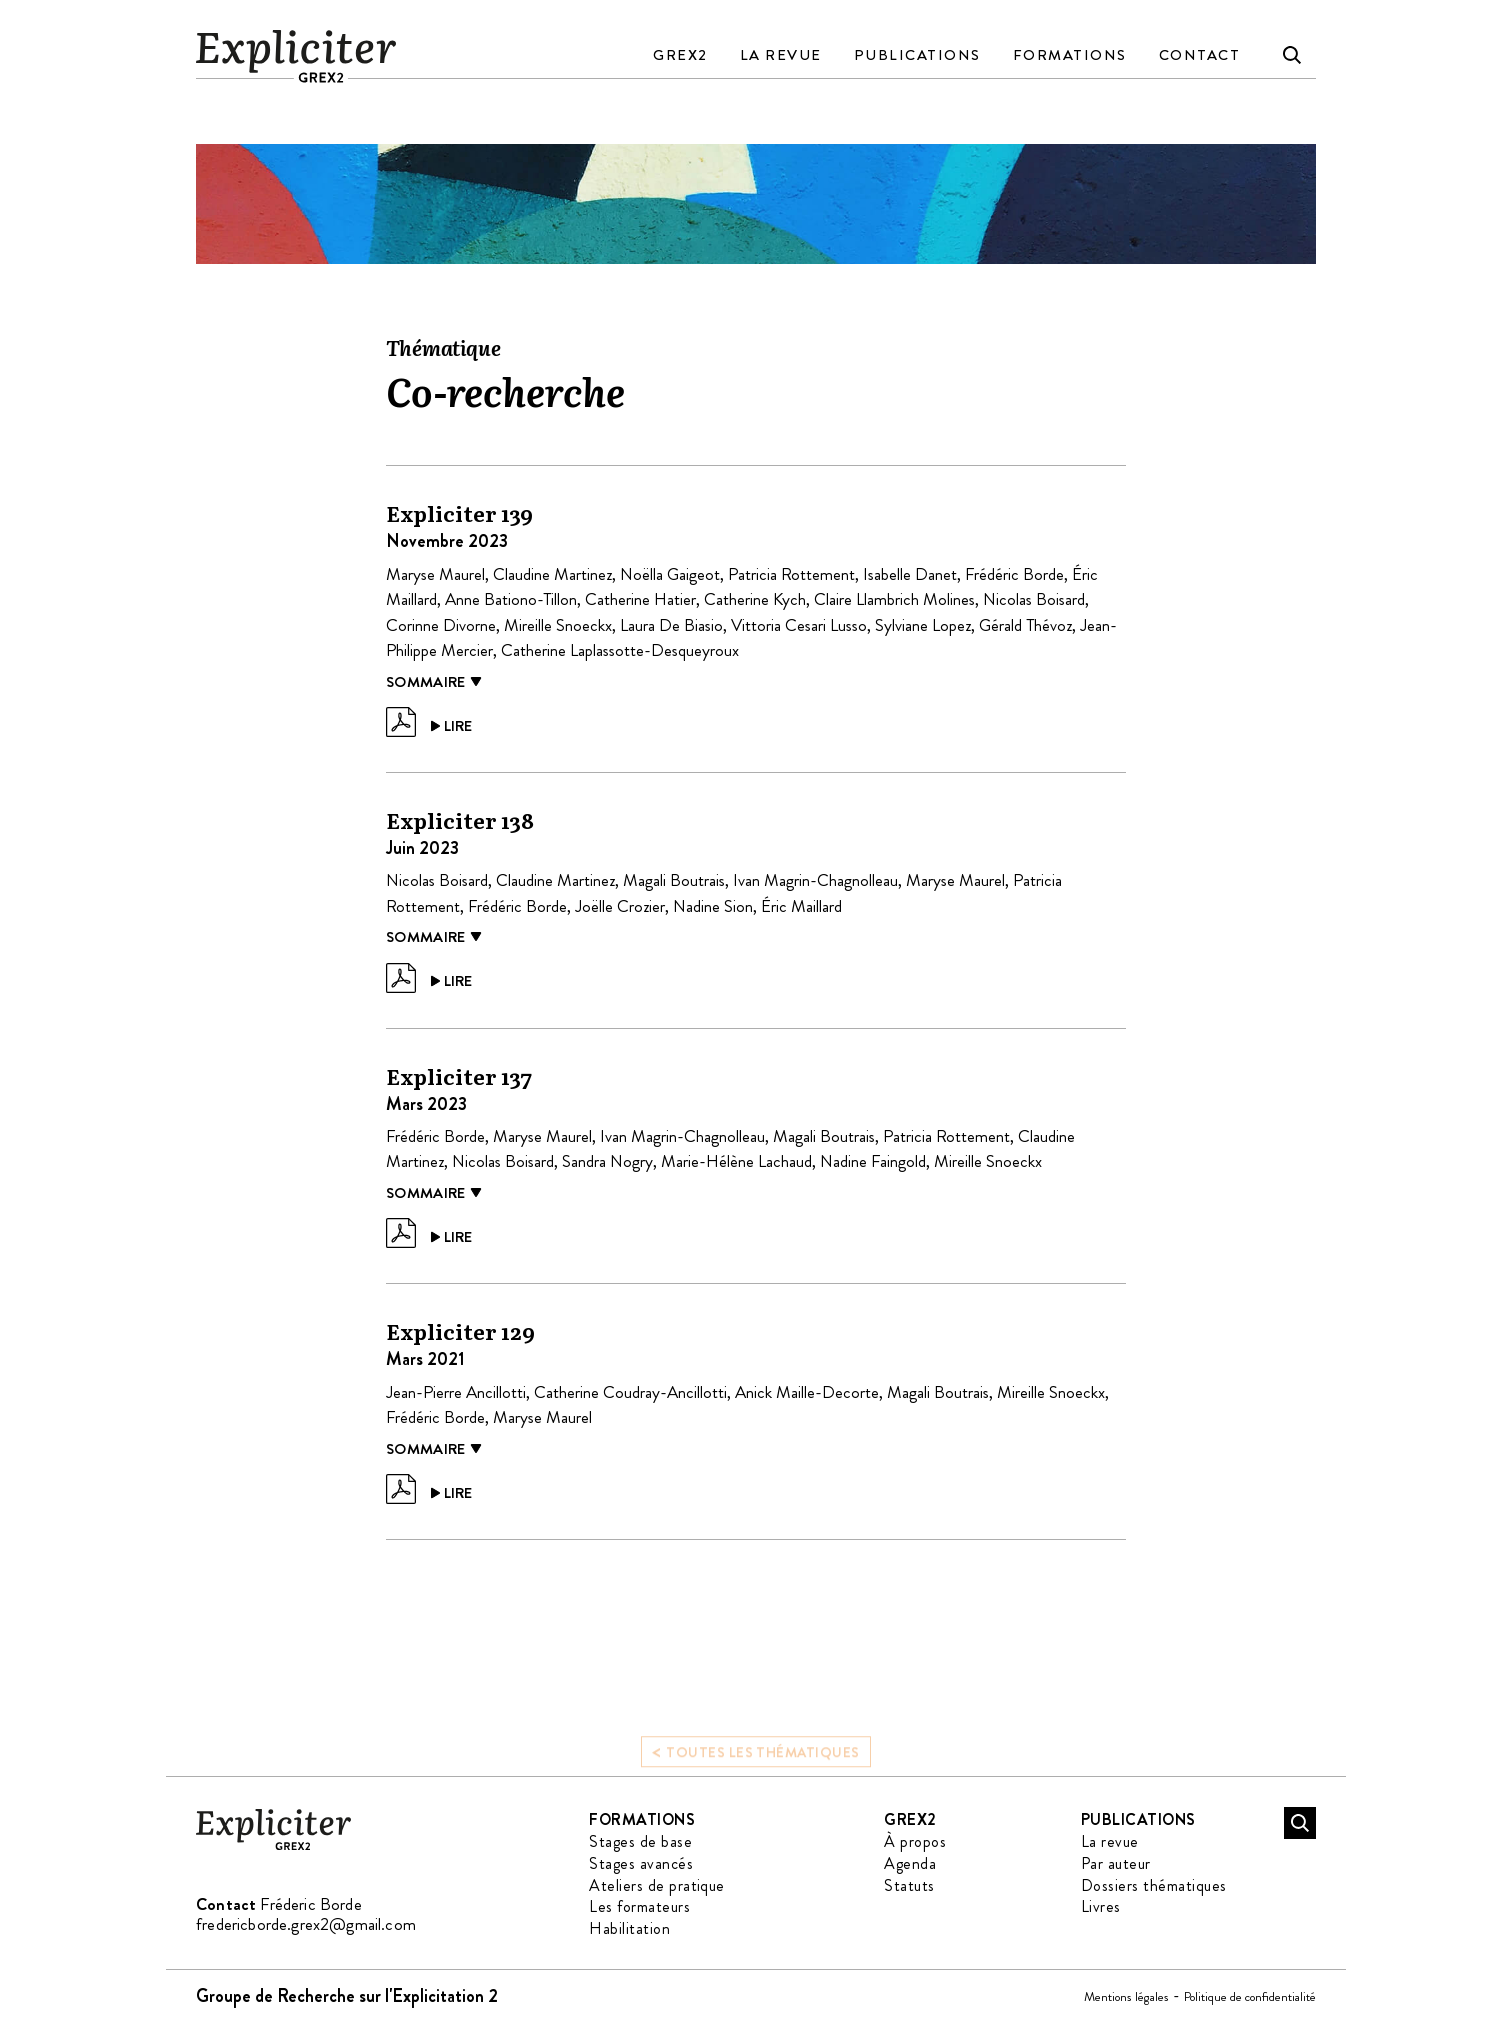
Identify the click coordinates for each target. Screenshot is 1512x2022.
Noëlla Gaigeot (670, 574)
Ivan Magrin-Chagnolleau (815, 880)
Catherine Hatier (640, 599)
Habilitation (629, 1928)
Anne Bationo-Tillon (511, 599)
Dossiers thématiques (1154, 1885)
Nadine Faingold (873, 1161)
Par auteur (1116, 1863)
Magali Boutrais (674, 880)
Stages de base (640, 1841)
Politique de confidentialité (1250, 1996)
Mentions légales (1126, 1996)
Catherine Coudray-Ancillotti (630, 1392)
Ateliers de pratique (657, 1885)
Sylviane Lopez (923, 625)
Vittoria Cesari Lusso (799, 625)
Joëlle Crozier (620, 906)
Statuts (909, 1885)
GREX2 (680, 55)
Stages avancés (641, 1863)
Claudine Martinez (552, 574)
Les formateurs (639, 1906)
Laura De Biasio (671, 625)
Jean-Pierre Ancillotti (456, 1392)
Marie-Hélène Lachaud (736, 1161)
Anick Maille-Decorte (807, 1392)
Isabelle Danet (910, 574)
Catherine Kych (755, 599)
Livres (1101, 1906)
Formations (1070, 55)
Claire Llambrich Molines (894, 599)
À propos (915, 1841)
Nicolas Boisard (1034, 599)
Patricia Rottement (791, 574)
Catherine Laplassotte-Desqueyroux (620, 650)
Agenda (910, 1863)
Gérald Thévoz (1025, 625)
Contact (1200, 55)
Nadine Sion (713, 906)
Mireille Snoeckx (558, 625)
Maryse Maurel (435, 574)
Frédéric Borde (1014, 574)
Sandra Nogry (607, 1161)
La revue (781, 55)
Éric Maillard (801, 906)
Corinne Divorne (441, 625)
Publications (917, 55)
